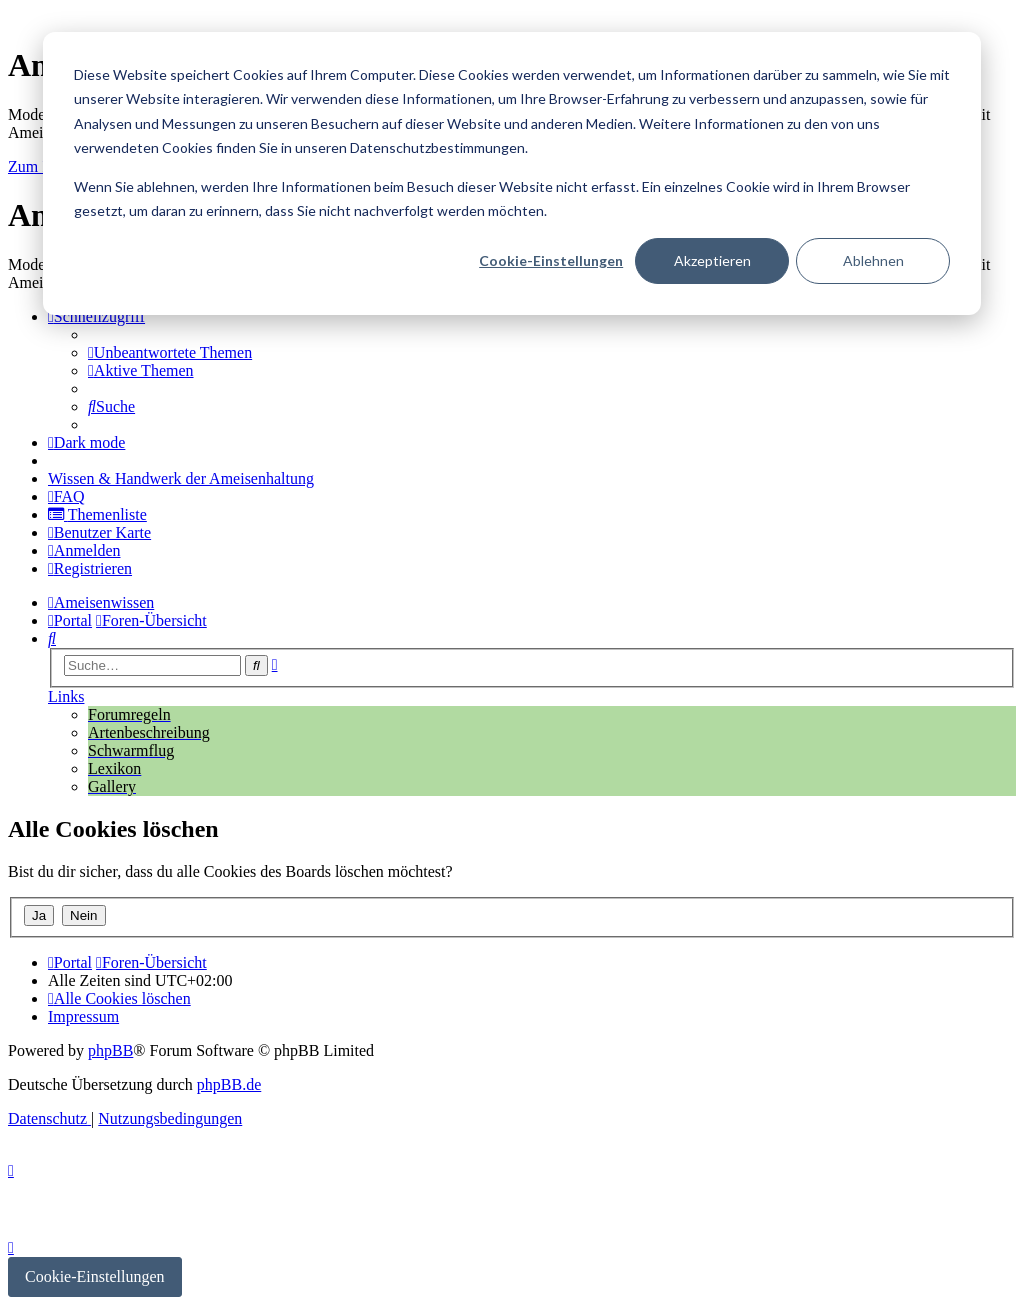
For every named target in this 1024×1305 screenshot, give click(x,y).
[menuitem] (170, 352)
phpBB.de (229, 1084)
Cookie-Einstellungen (551, 260)
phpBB (110, 1050)
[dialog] (512, 173)
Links (66, 696)
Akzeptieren (712, 260)
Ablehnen (873, 260)
